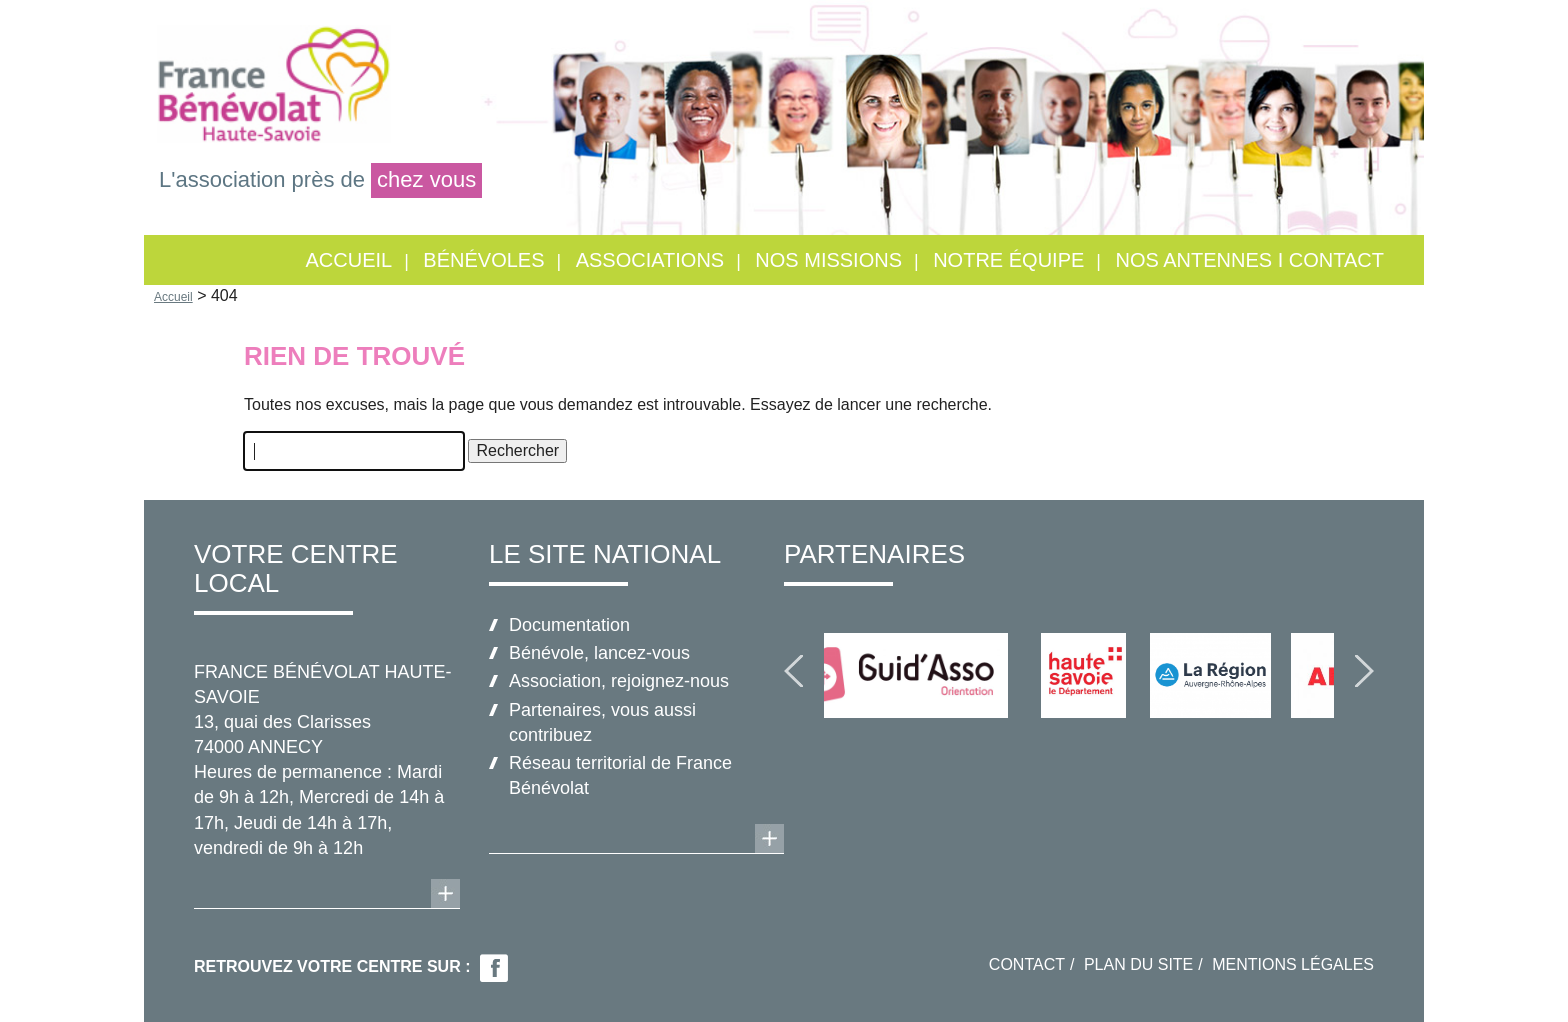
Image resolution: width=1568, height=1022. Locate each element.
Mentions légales (1293, 964)
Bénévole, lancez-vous (599, 653)
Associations (650, 260)
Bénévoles (483, 260)
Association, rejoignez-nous (619, 681)
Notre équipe (1008, 260)
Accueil (348, 260)
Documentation (569, 625)
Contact (1027, 964)
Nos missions (828, 260)
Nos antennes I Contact (1249, 260)
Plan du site (1138, 964)
